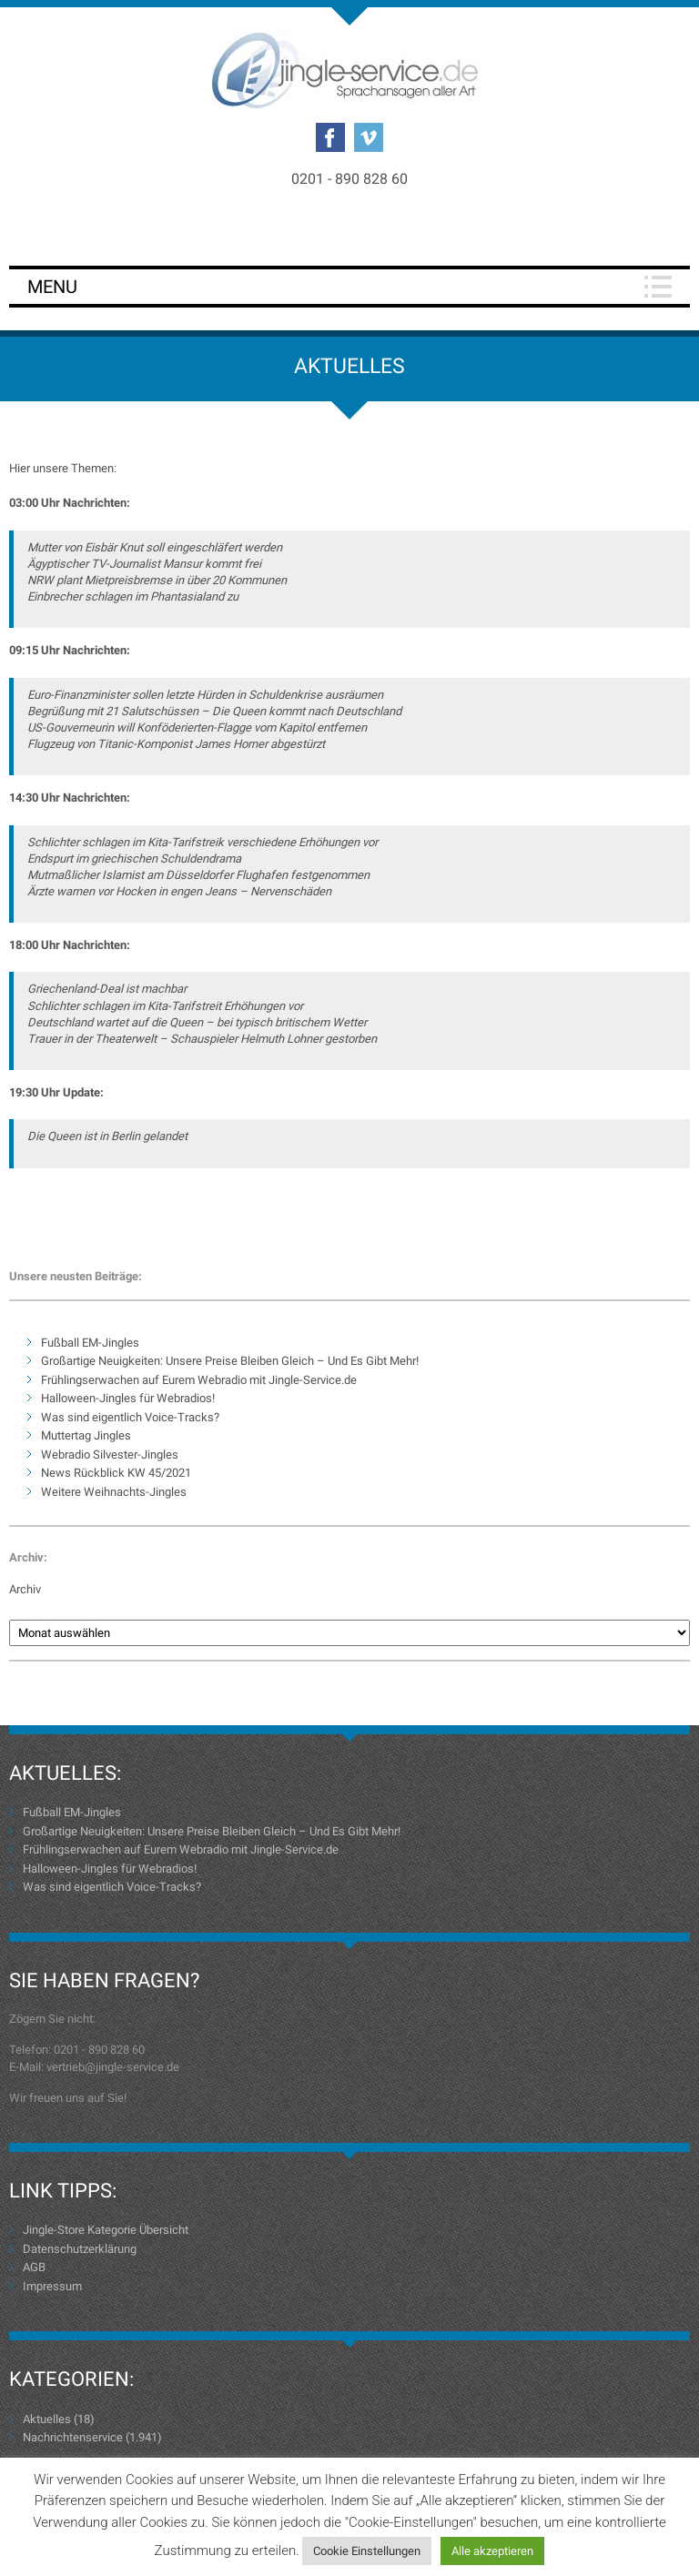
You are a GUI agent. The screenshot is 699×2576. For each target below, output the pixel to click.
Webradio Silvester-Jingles (109, 1454)
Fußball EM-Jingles (90, 1342)
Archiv (25, 1589)
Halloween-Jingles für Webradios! (128, 1398)
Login (349, 228)
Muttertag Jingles (86, 1435)
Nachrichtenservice (73, 2437)
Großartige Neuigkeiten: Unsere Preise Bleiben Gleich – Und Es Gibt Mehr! (230, 1361)
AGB (34, 2267)
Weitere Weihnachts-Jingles (114, 1492)
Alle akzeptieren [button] (492, 2551)
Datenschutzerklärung (80, 2249)
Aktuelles (47, 2419)
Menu (52, 287)
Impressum (52, 2286)
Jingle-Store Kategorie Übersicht (105, 2230)
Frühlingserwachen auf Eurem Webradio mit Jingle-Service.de (199, 1380)
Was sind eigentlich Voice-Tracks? (130, 1417)
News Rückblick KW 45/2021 (116, 1473)
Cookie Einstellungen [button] (366, 2551)
